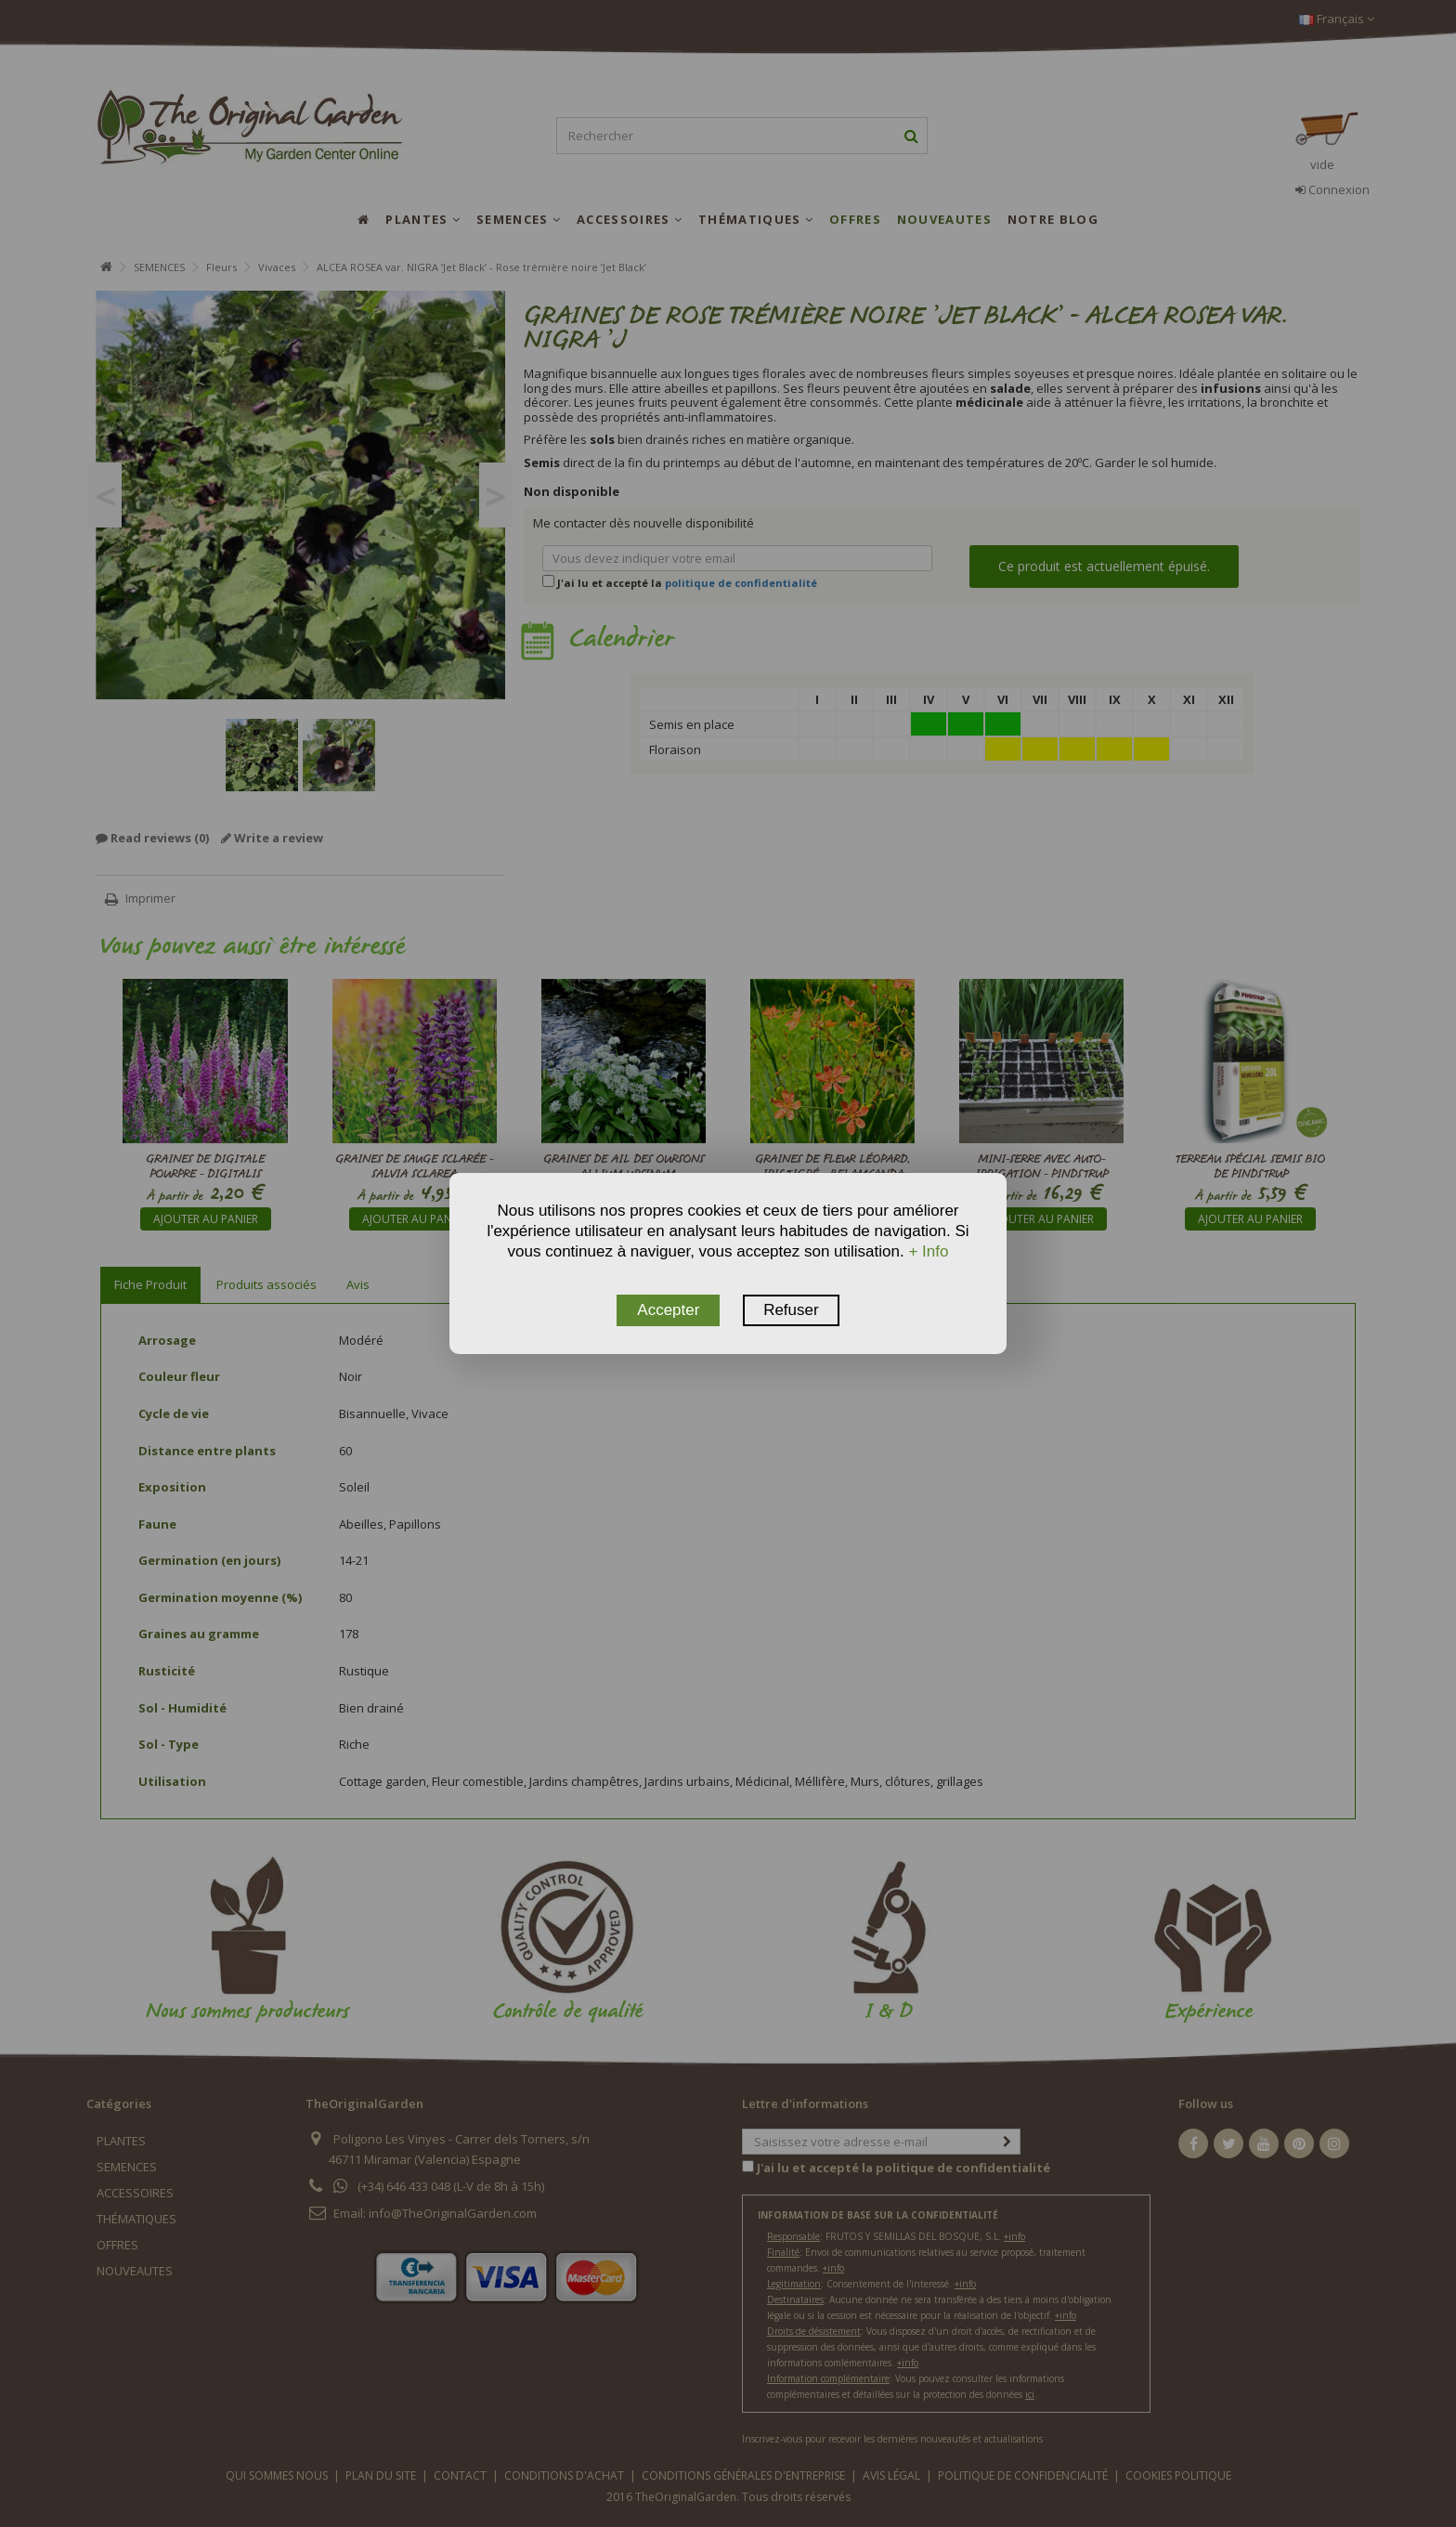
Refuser (791, 1310)
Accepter (668, 1310)
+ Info (928, 1251)
